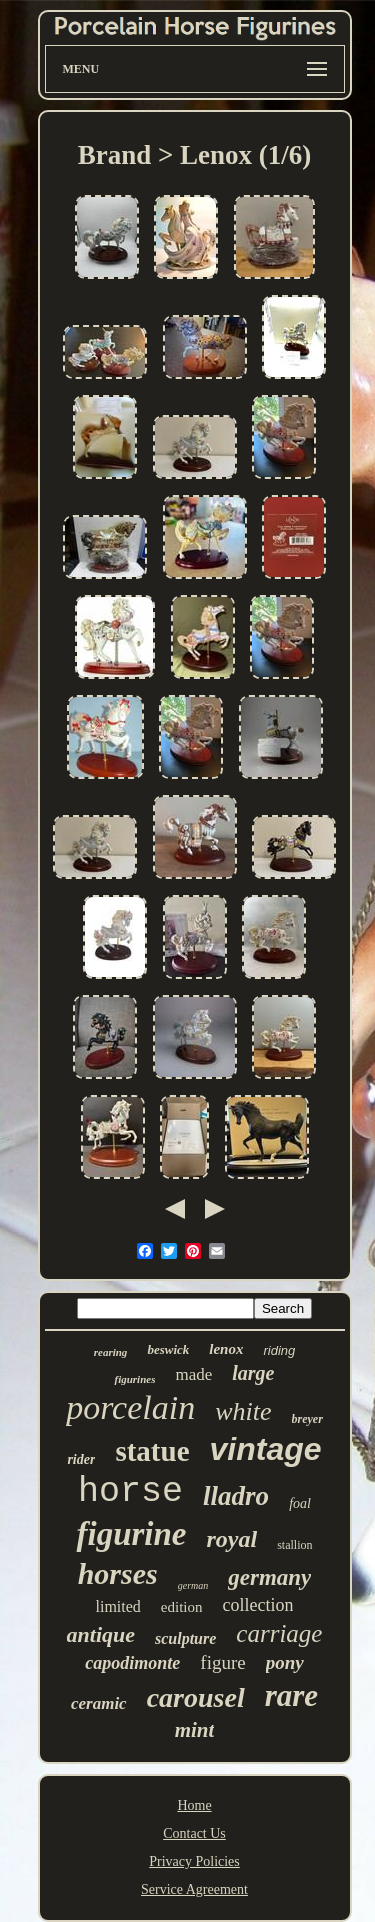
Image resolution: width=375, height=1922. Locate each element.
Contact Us (194, 1833)
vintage (266, 1449)
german (193, 1585)
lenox (226, 1349)
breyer (307, 1419)
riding (279, 1350)
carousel (196, 1697)
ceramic (99, 1703)
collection (258, 1605)
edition (182, 1607)
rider (81, 1459)
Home (194, 1805)
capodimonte (132, 1663)
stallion (294, 1545)
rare (291, 1695)
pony (285, 1662)
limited (118, 1606)
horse (130, 1492)
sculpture (185, 1638)
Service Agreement (194, 1889)
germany (269, 1577)
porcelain (130, 1407)
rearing (111, 1352)
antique (101, 1634)
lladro (236, 1496)
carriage (279, 1633)
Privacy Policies (194, 1861)
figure (222, 1662)
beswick (168, 1349)
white (243, 1411)
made (193, 1374)
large (253, 1373)
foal (300, 1503)
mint (195, 1730)
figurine (131, 1534)
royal (232, 1539)
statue (152, 1451)
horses (118, 1573)
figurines (134, 1379)
